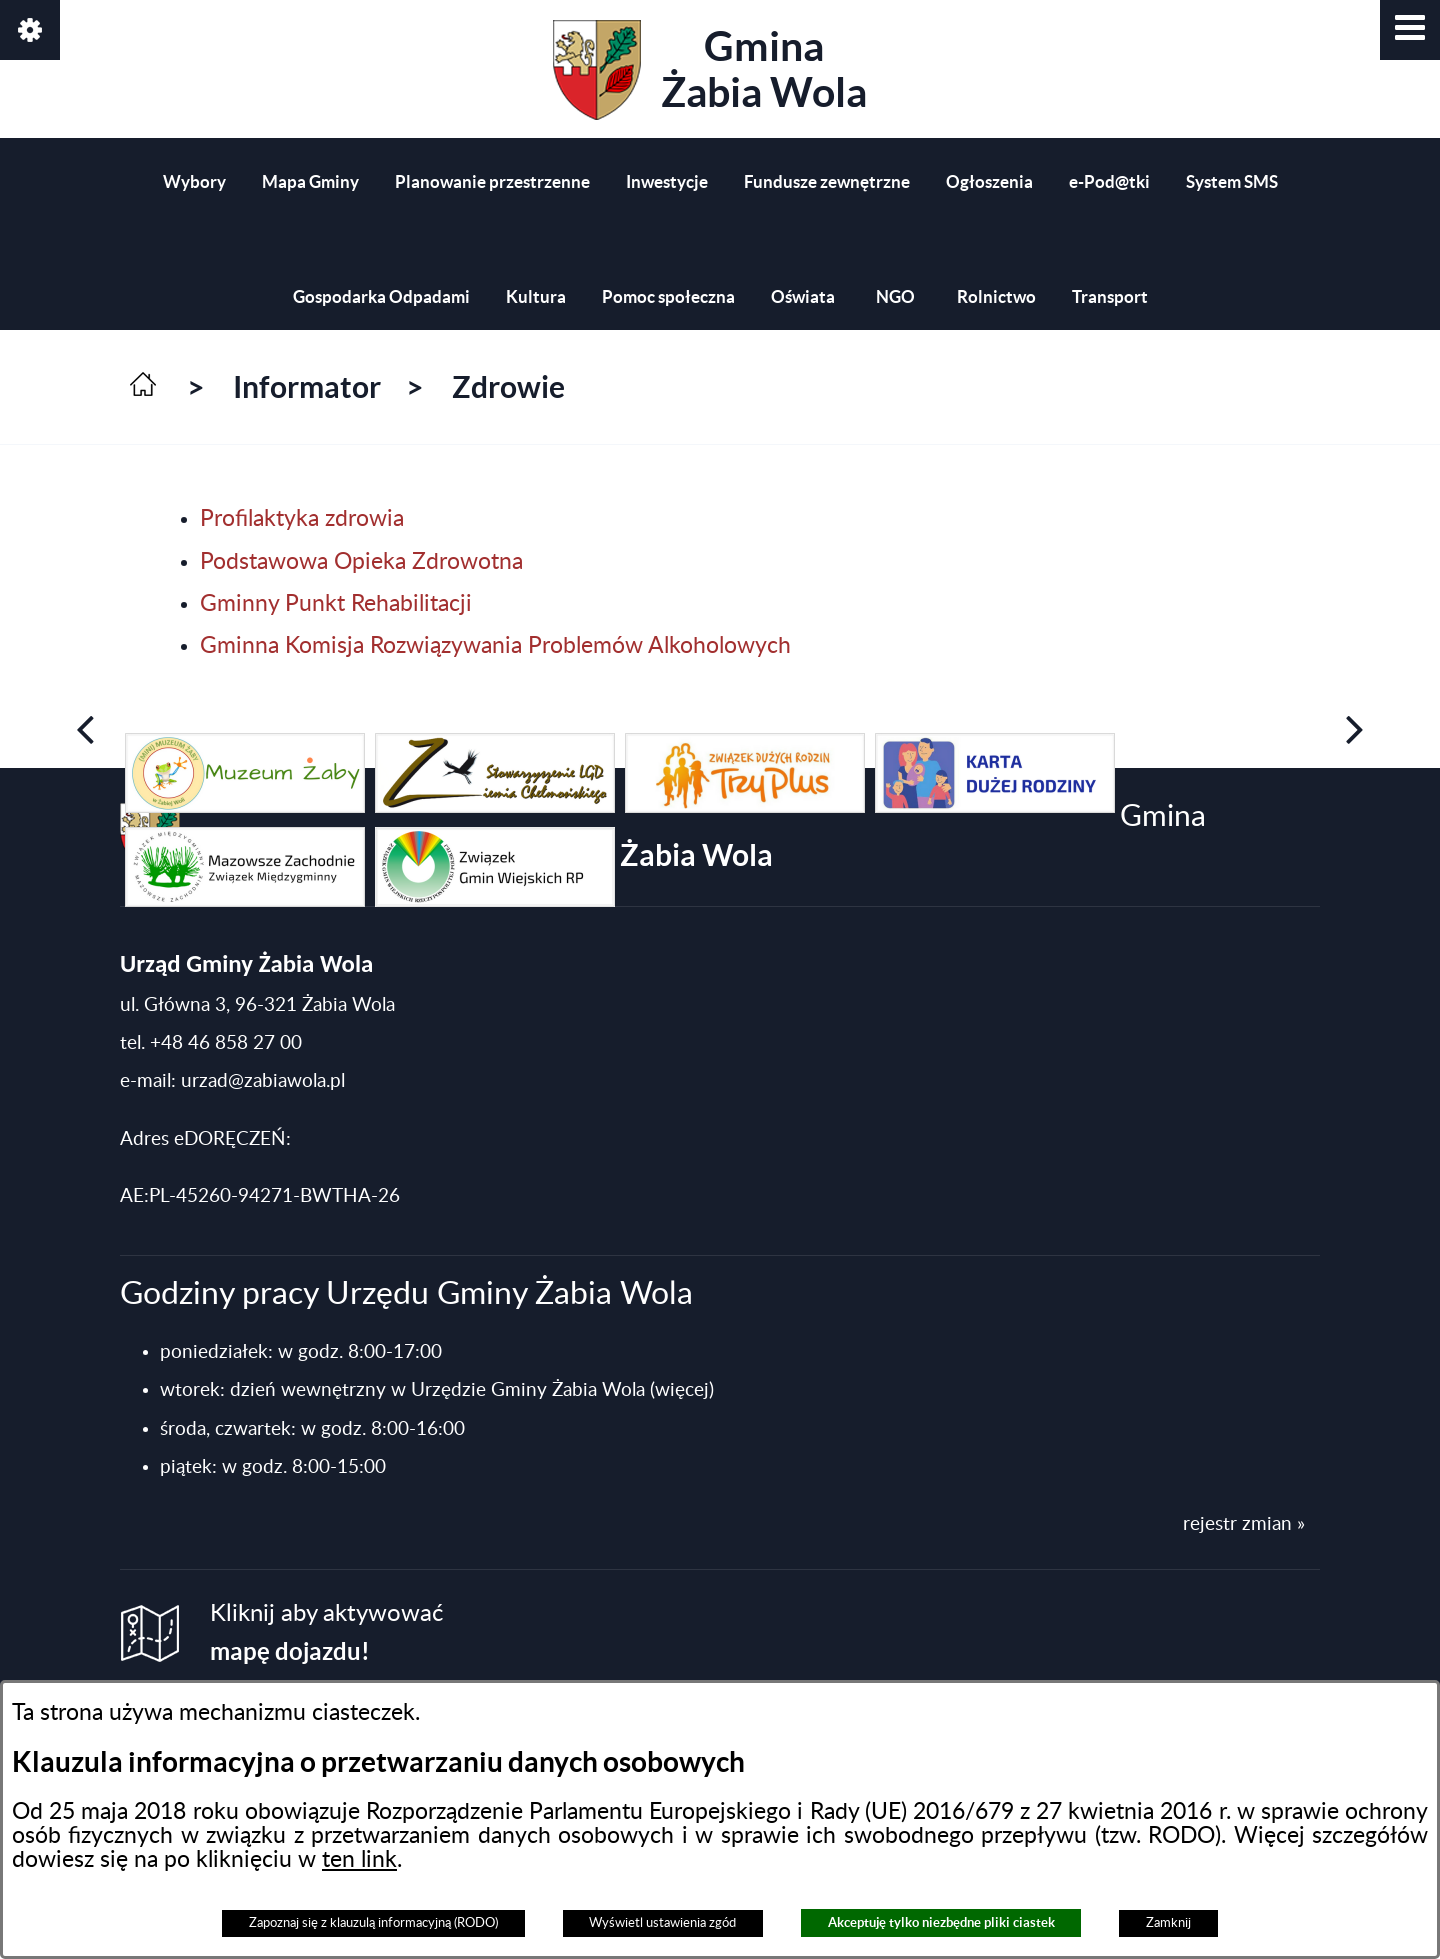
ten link (359, 1860)
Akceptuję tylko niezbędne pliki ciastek (941, 1922)
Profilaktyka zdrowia (302, 519)
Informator (307, 387)
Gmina (710, 70)
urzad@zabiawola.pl (263, 1081)
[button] (1410, 30)
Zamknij (1168, 1923)
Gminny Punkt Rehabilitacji (336, 604)
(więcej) (682, 1390)
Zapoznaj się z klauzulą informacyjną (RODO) (373, 1923)
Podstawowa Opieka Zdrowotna (361, 562)
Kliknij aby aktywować (326, 1633)
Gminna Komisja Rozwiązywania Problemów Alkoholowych (495, 646)
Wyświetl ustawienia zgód (662, 1923)
